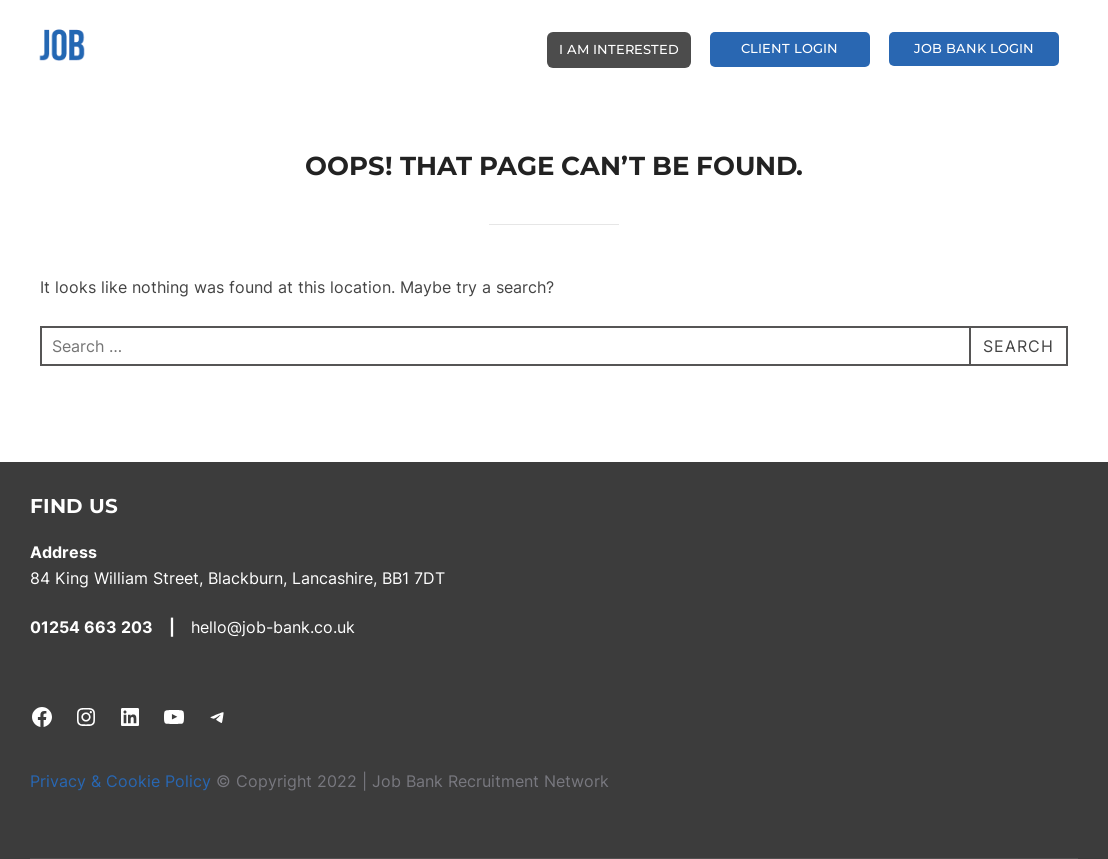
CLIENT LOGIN (789, 48)
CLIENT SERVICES (469, 47)
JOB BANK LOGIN (974, 48)
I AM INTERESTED (619, 49)
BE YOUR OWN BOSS (320, 47)
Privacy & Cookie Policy (123, 781)
